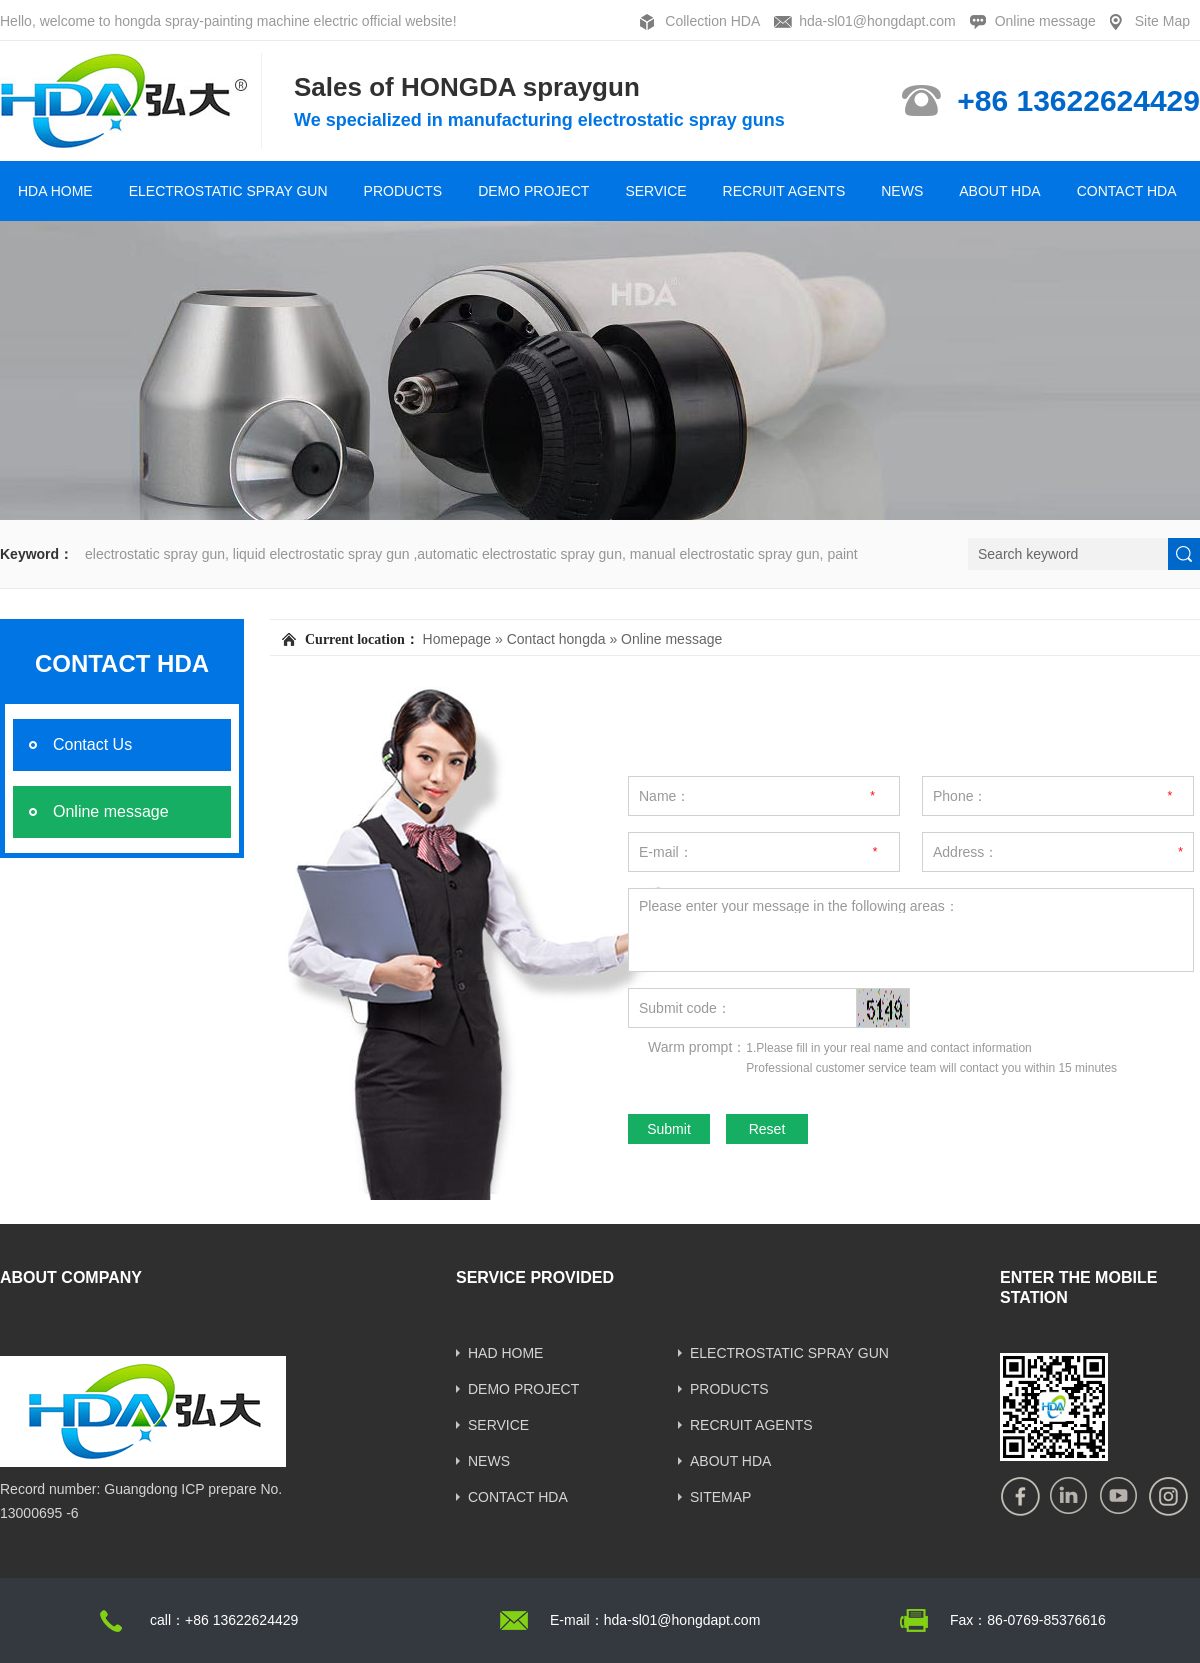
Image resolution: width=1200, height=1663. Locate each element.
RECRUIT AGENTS (784, 191)
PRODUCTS (403, 191)
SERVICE (655, 191)
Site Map (1162, 21)
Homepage (457, 639)
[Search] (1068, 554)
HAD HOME (505, 1353)
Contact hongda (556, 639)
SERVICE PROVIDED (535, 1277)
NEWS (902, 191)
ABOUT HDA (999, 191)
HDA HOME (55, 191)
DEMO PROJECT (533, 191)
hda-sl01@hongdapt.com (877, 21)
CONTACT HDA (1127, 191)
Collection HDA (712, 21)
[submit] (1184, 554)
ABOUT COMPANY (71, 1277)
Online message (1045, 21)
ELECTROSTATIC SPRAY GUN (228, 191)
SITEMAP (720, 1497)
